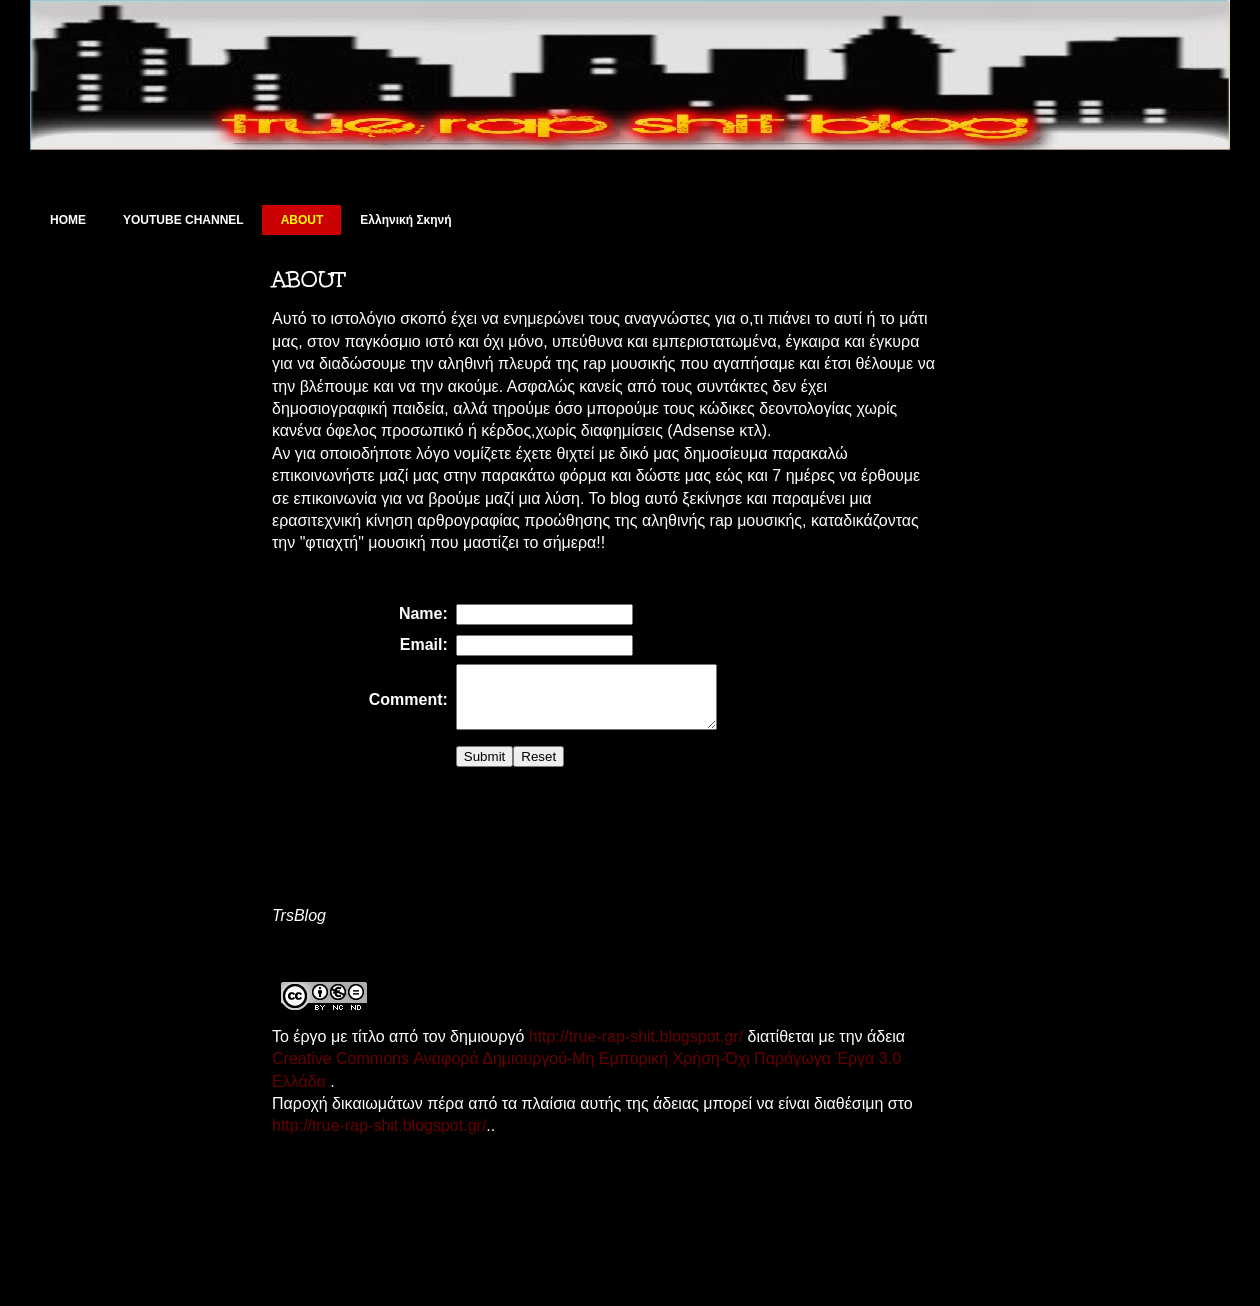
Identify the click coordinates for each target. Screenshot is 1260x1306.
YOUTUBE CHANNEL (183, 220)
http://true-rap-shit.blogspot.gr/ (633, 1048)
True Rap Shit (145, 74)
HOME (68, 220)
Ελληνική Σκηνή (405, 220)
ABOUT (302, 220)
